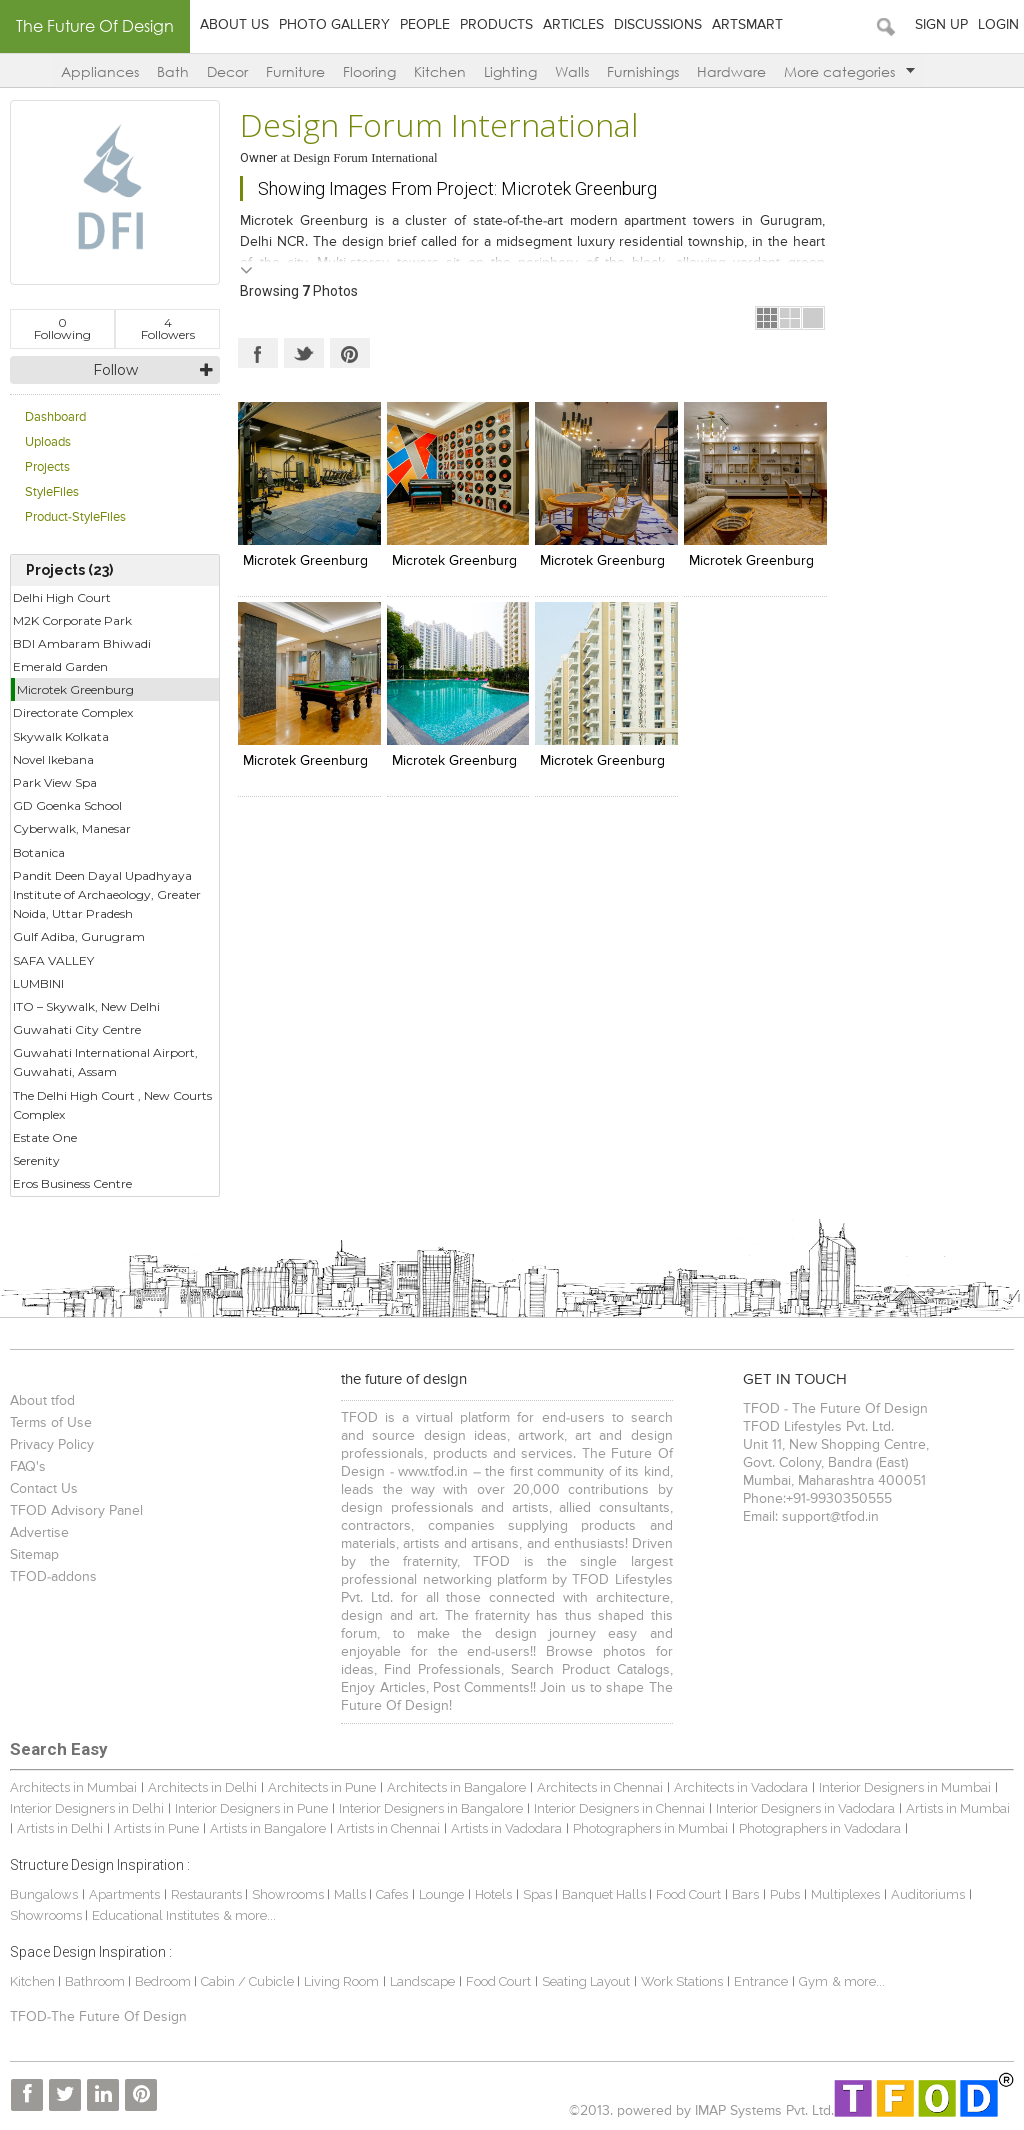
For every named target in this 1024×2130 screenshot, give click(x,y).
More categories (849, 71)
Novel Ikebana (53, 759)
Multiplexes (845, 1894)
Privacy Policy (52, 1445)
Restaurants (208, 1894)
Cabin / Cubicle (249, 1981)
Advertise (39, 1533)
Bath (173, 71)
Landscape (422, 1981)
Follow (115, 370)
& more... (249, 1915)
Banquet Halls (605, 1894)
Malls (351, 1894)
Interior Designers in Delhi (87, 1808)
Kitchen (440, 71)
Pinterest (350, 353)
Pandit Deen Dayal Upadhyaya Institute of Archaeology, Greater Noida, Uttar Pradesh (107, 894)
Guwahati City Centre (77, 1029)
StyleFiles (52, 492)
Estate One (45, 1137)
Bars (745, 1894)
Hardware (731, 71)
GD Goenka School (67, 805)
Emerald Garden (60, 666)
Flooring (369, 71)
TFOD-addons (53, 1577)
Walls (572, 71)
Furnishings (643, 71)
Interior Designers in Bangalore (431, 1808)
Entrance (761, 1981)
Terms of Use (51, 1423)
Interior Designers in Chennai (619, 1808)
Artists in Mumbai (958, 1808)
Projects (47, 467)
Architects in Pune (322, 1787)
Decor (227, 71)
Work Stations (682, 1981)
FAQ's (28, 1467)
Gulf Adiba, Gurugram (79, 936)
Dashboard (55, 417)
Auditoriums (928, 1894)
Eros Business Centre (72, 1183)
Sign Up (941, 25)
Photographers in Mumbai (650, 1828)
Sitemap (34, 1555)
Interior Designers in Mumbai (905, 1787)
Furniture (295, 71)
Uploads (48, 442)
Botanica (39, 852)
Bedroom (164, 1981)
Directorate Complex (73, 712)
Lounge (441, 1894)
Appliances (100, 71)
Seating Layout (586, 1981)
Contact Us (44, 1489)
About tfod (42, 1401)
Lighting (510, 71)
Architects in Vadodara (741, 1787)
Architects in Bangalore (456, 1787)
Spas (539, 1894)
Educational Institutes (155, 1915)
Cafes (392, 1894)
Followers (168, 328)
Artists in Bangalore (268, 1828)
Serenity (36, 1160)
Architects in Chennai (600, 1787)
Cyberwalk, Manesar (72, 828)
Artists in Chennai (388, 1828)
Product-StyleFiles (75, 517)
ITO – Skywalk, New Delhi (86, 1006)
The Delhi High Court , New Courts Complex (112, 1105)
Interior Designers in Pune (251, 1808)
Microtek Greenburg (75, 689)
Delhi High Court (62, 597)
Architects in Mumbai (73, 1787)
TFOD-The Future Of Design (98, 2017)
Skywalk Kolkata (61, 736)
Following (62, 328)
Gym (813, 1981)
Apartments (124, 1894)
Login (998, 25)
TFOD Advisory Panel (76, 1511)
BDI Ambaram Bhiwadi (82, 643)
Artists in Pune (156, 1828)
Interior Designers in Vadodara (805, 1808)
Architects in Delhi (202, 1787)
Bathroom (96, 1981)
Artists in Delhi (60, 1828)
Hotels (493, 1894)
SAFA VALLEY (53, 960)
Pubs (785, 1894)
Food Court (688, 1894)
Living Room (341, 1981)
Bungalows (44, 1894)
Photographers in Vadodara (820, 1828)
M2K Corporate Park (72, 620)
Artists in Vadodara (506, 1828)
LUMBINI (38, 983)
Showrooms (289, 1894)
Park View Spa (55, 782)
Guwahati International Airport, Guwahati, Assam (105, 1062)
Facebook (258, 353)
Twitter (304, 353)
